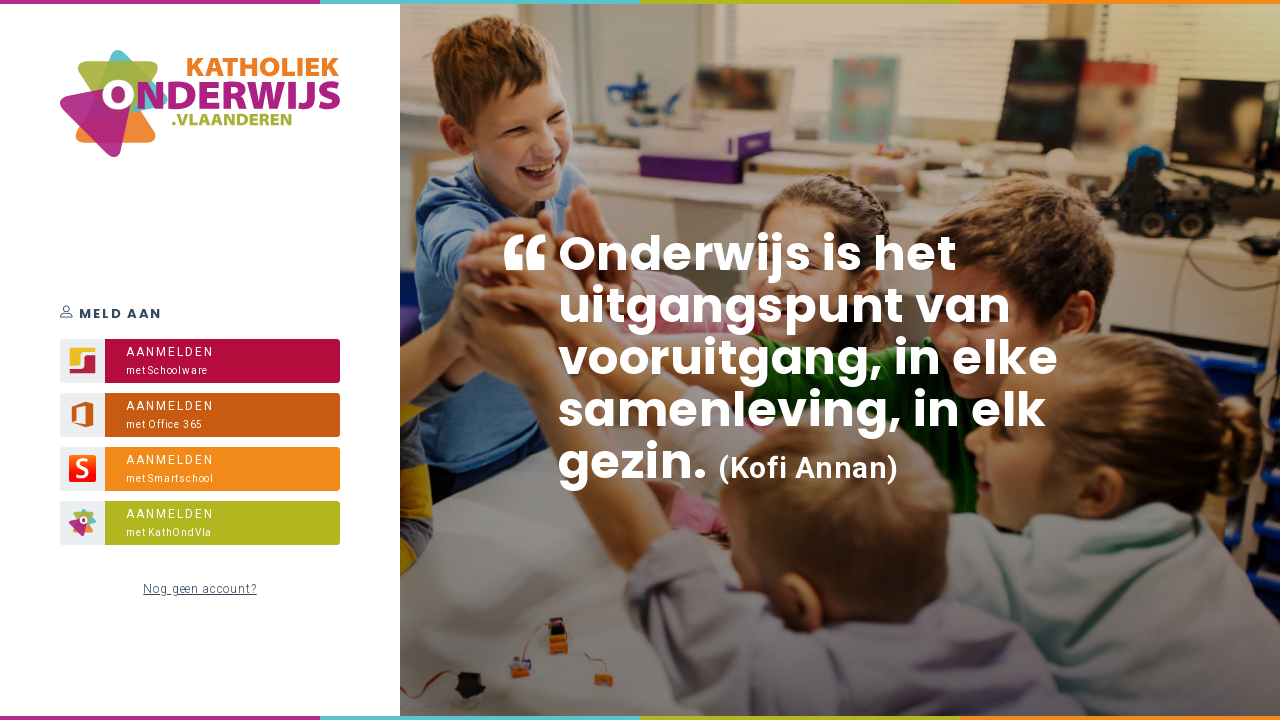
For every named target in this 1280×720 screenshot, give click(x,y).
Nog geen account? (199, 589)
